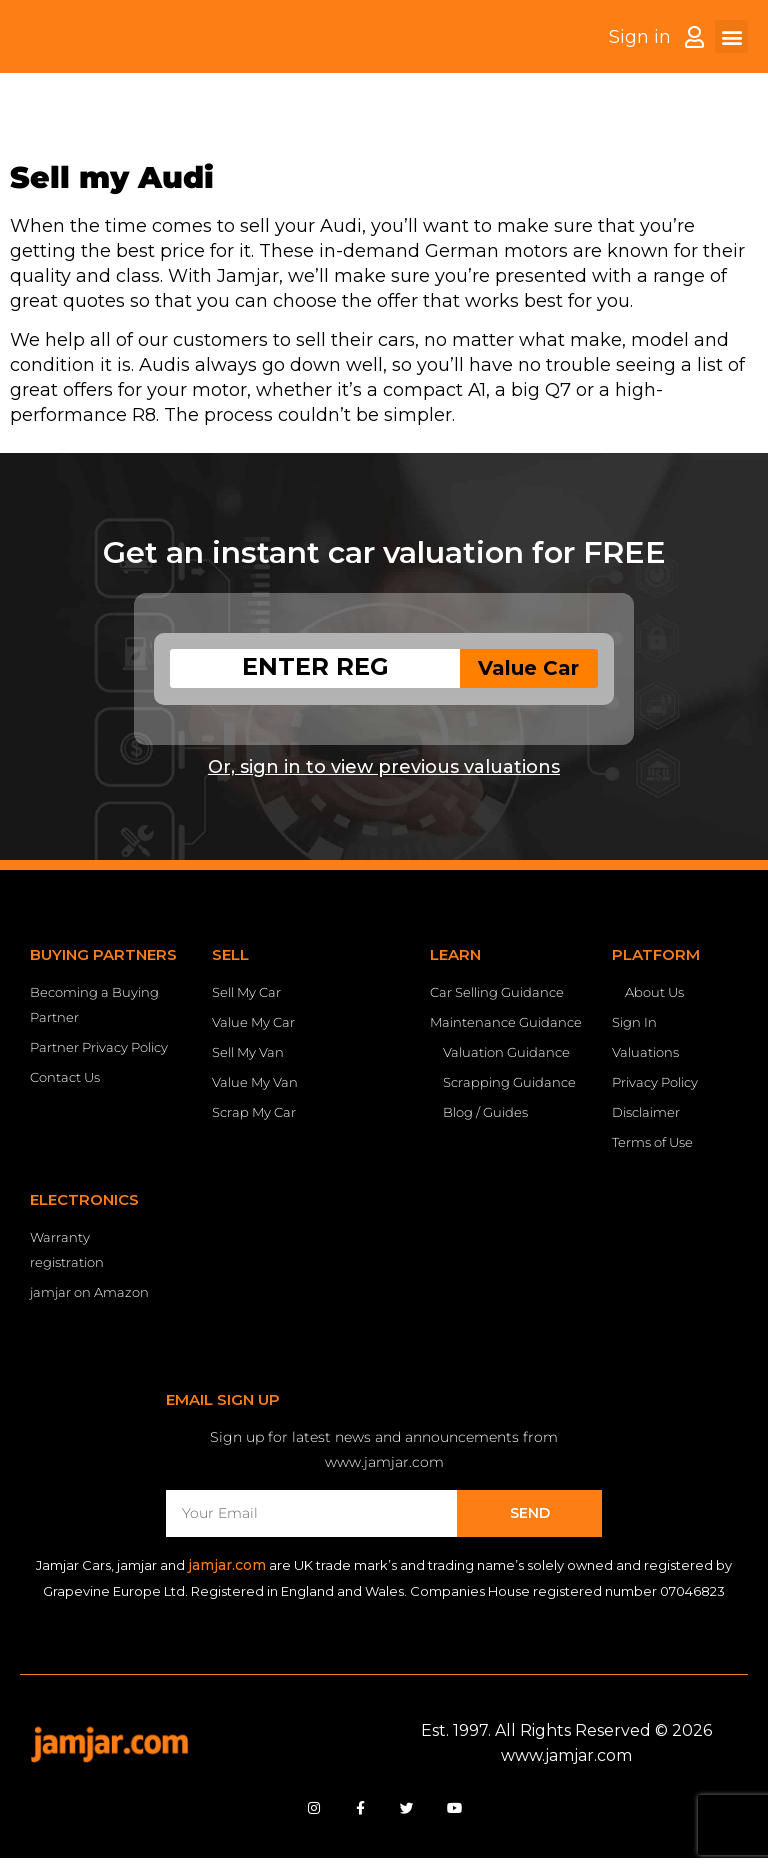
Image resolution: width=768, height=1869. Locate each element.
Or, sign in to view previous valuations (384, 767)
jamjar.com (227, 1565)
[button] (731, 51)
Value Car (528, 668)
